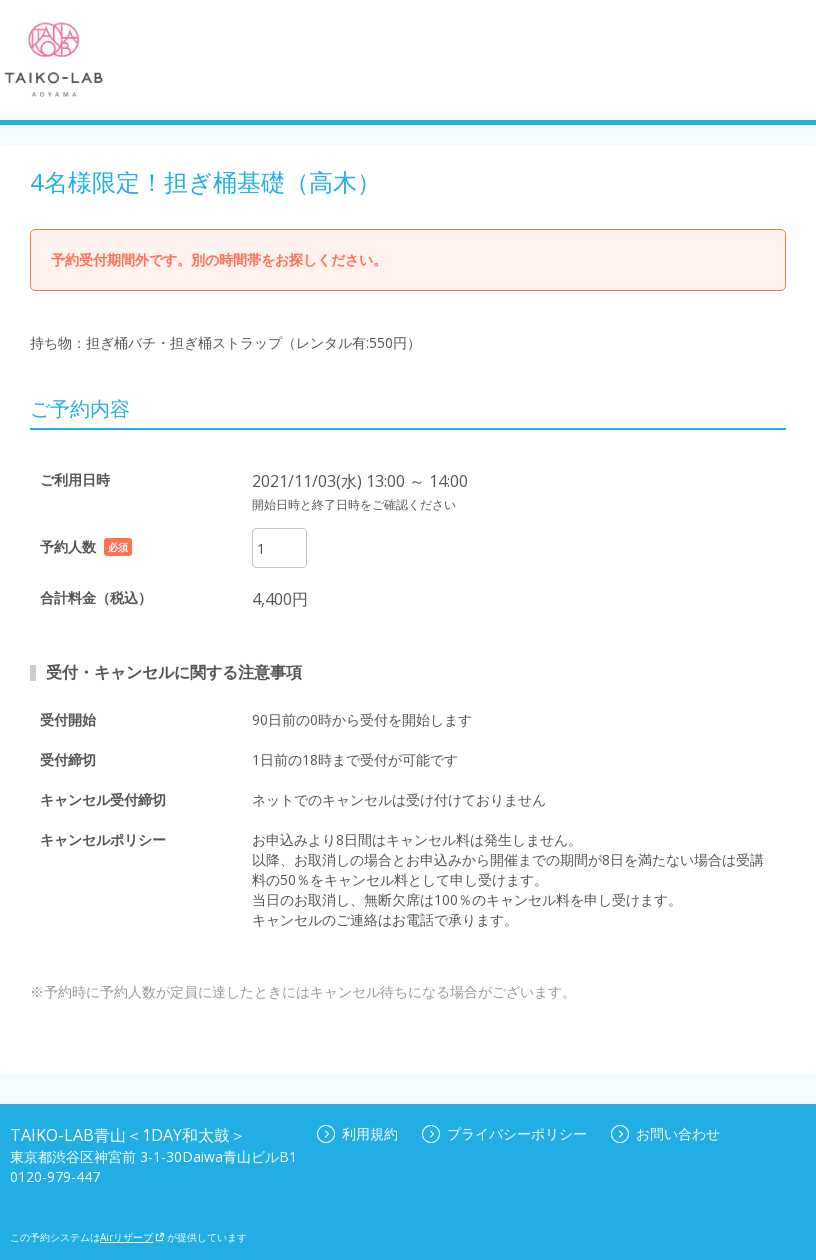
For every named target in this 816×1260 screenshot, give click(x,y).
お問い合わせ (665, 1133)
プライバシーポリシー (504, 1133)
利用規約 (357, 1133)
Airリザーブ (132, 1237)
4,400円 (280, 599)
